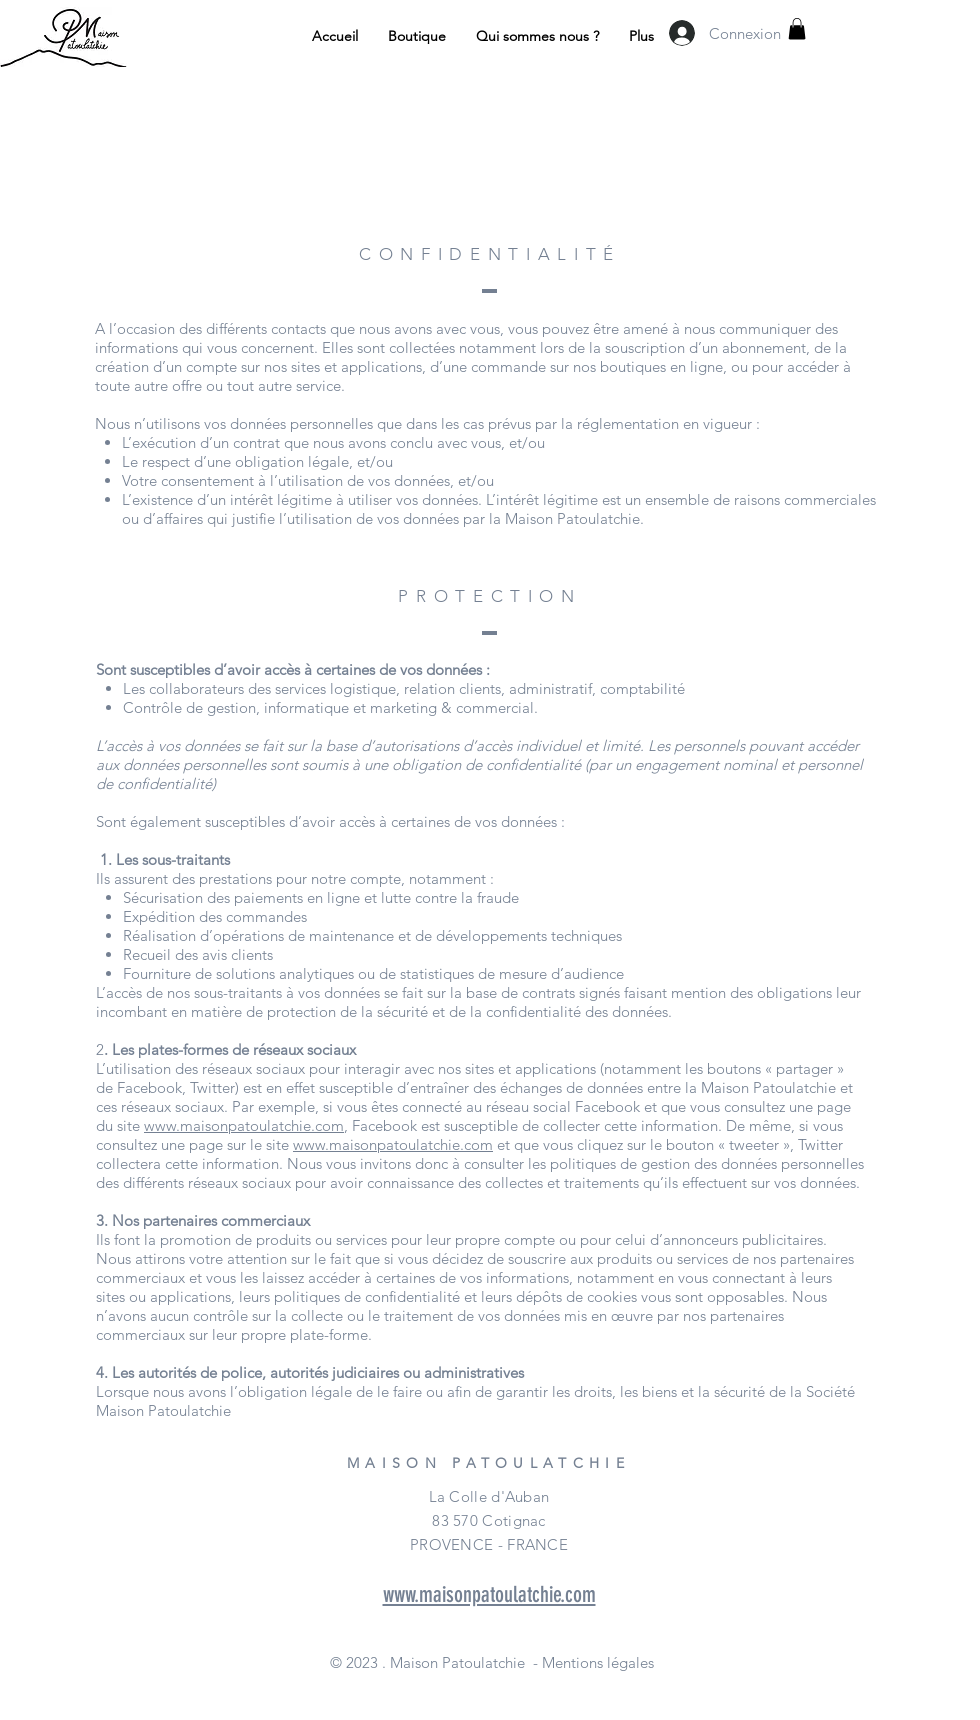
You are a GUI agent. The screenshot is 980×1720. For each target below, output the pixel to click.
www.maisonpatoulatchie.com (244, 1125)
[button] (797, 29)
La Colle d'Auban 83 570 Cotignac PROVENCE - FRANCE (489, 1520)
